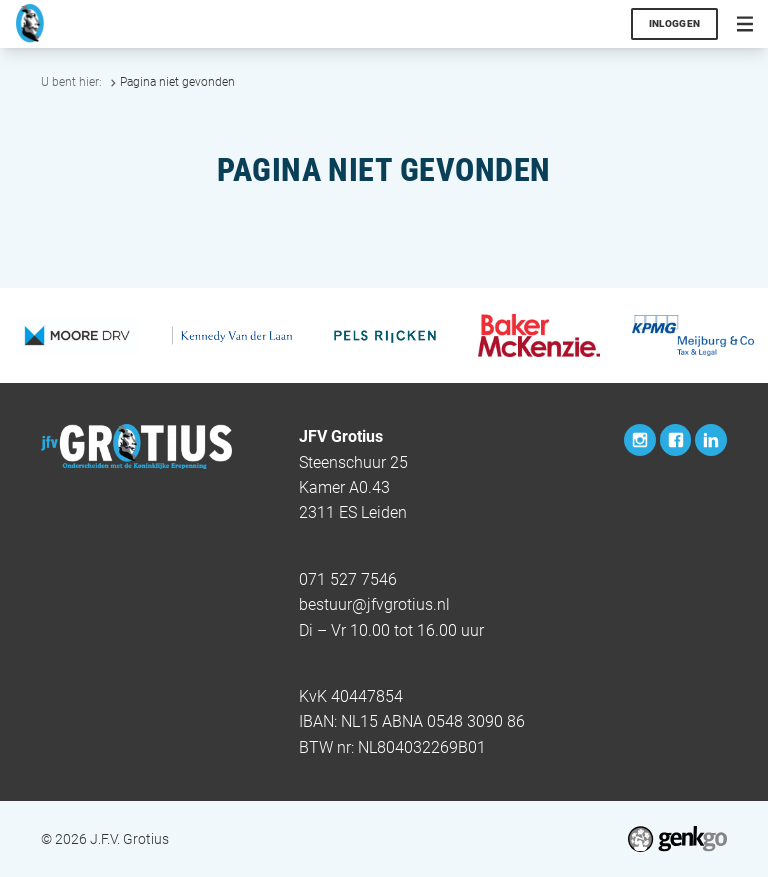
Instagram (640, 440)
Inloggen (675, 23)
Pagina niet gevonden (177, 82)
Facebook (676, 440)
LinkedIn (711, 440)
